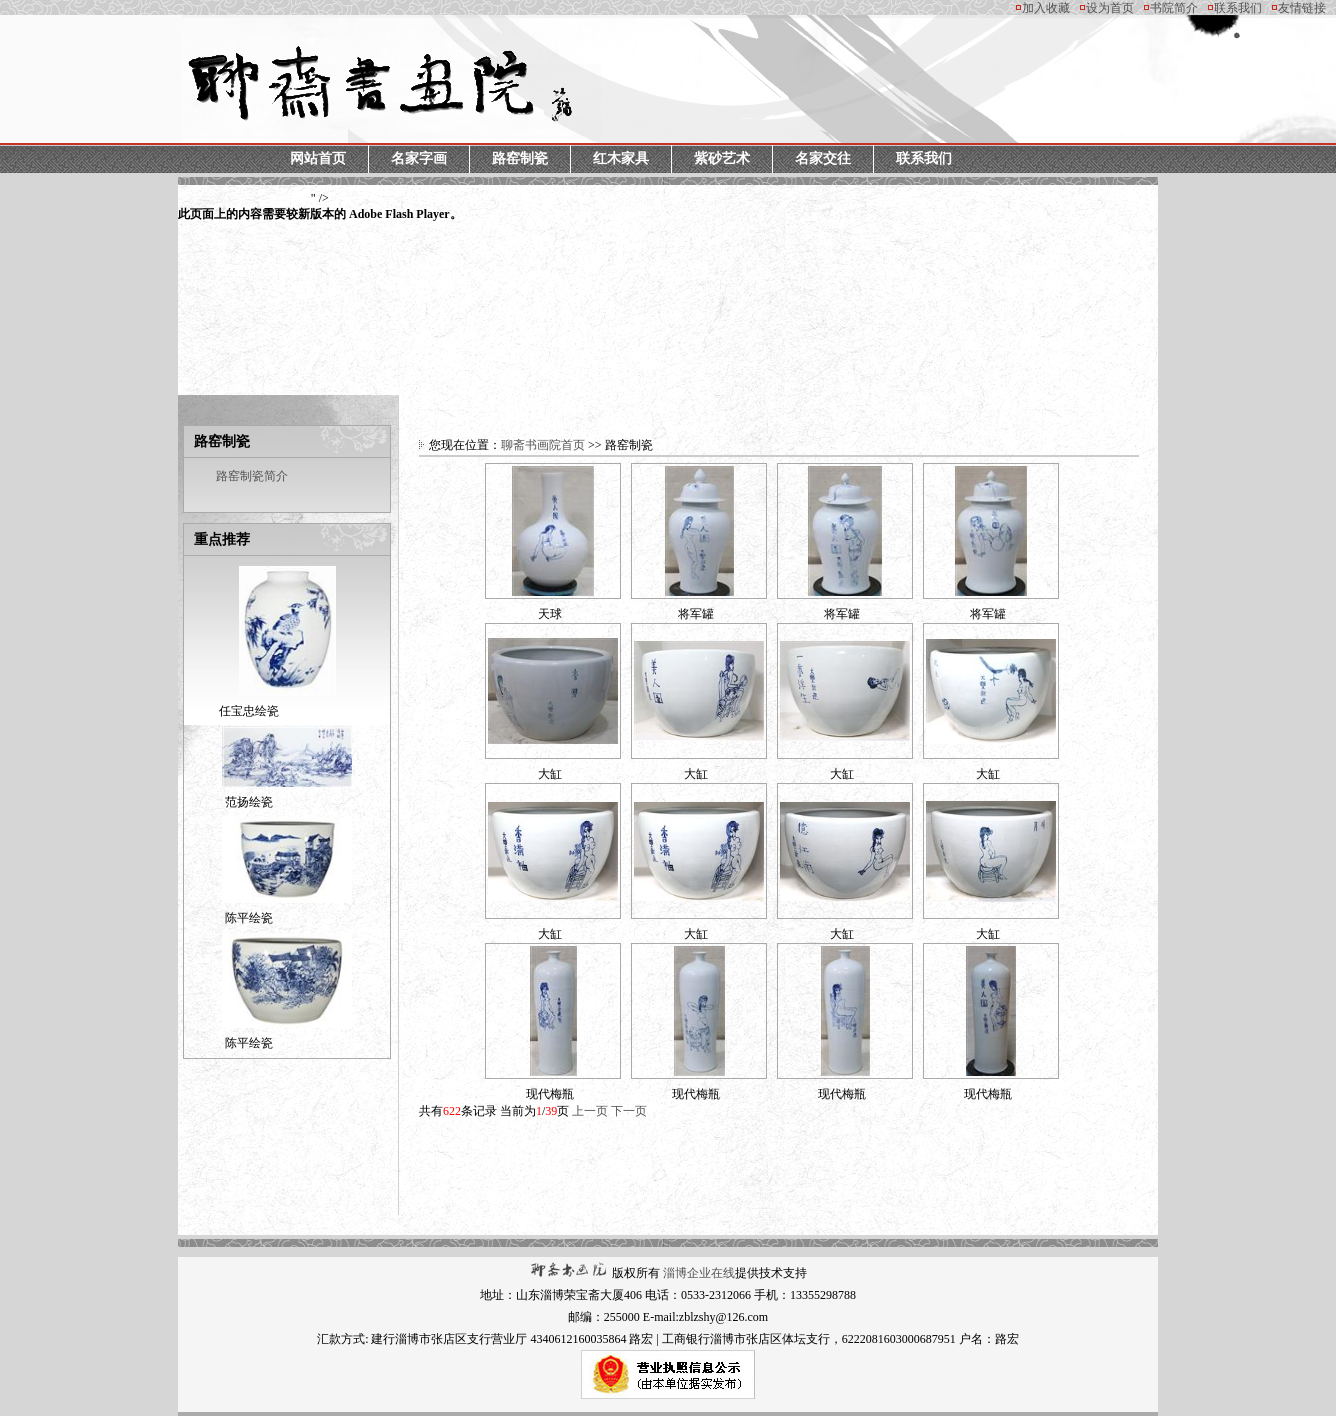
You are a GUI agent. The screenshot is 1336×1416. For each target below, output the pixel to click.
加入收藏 (1046, 8)
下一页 (629, 1111)
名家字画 (419, 158)
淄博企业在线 (699, 1273)
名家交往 (823, 158)
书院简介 (1174, 8)
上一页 (590, 1111)
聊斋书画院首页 (543, 445)
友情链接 (1302, 8)
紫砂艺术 (722, 158)
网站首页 (318, 158)
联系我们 (1238, 8)
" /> (320, 207)
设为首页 (1110, 8)
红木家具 (621, 158)
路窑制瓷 (520, 158)
